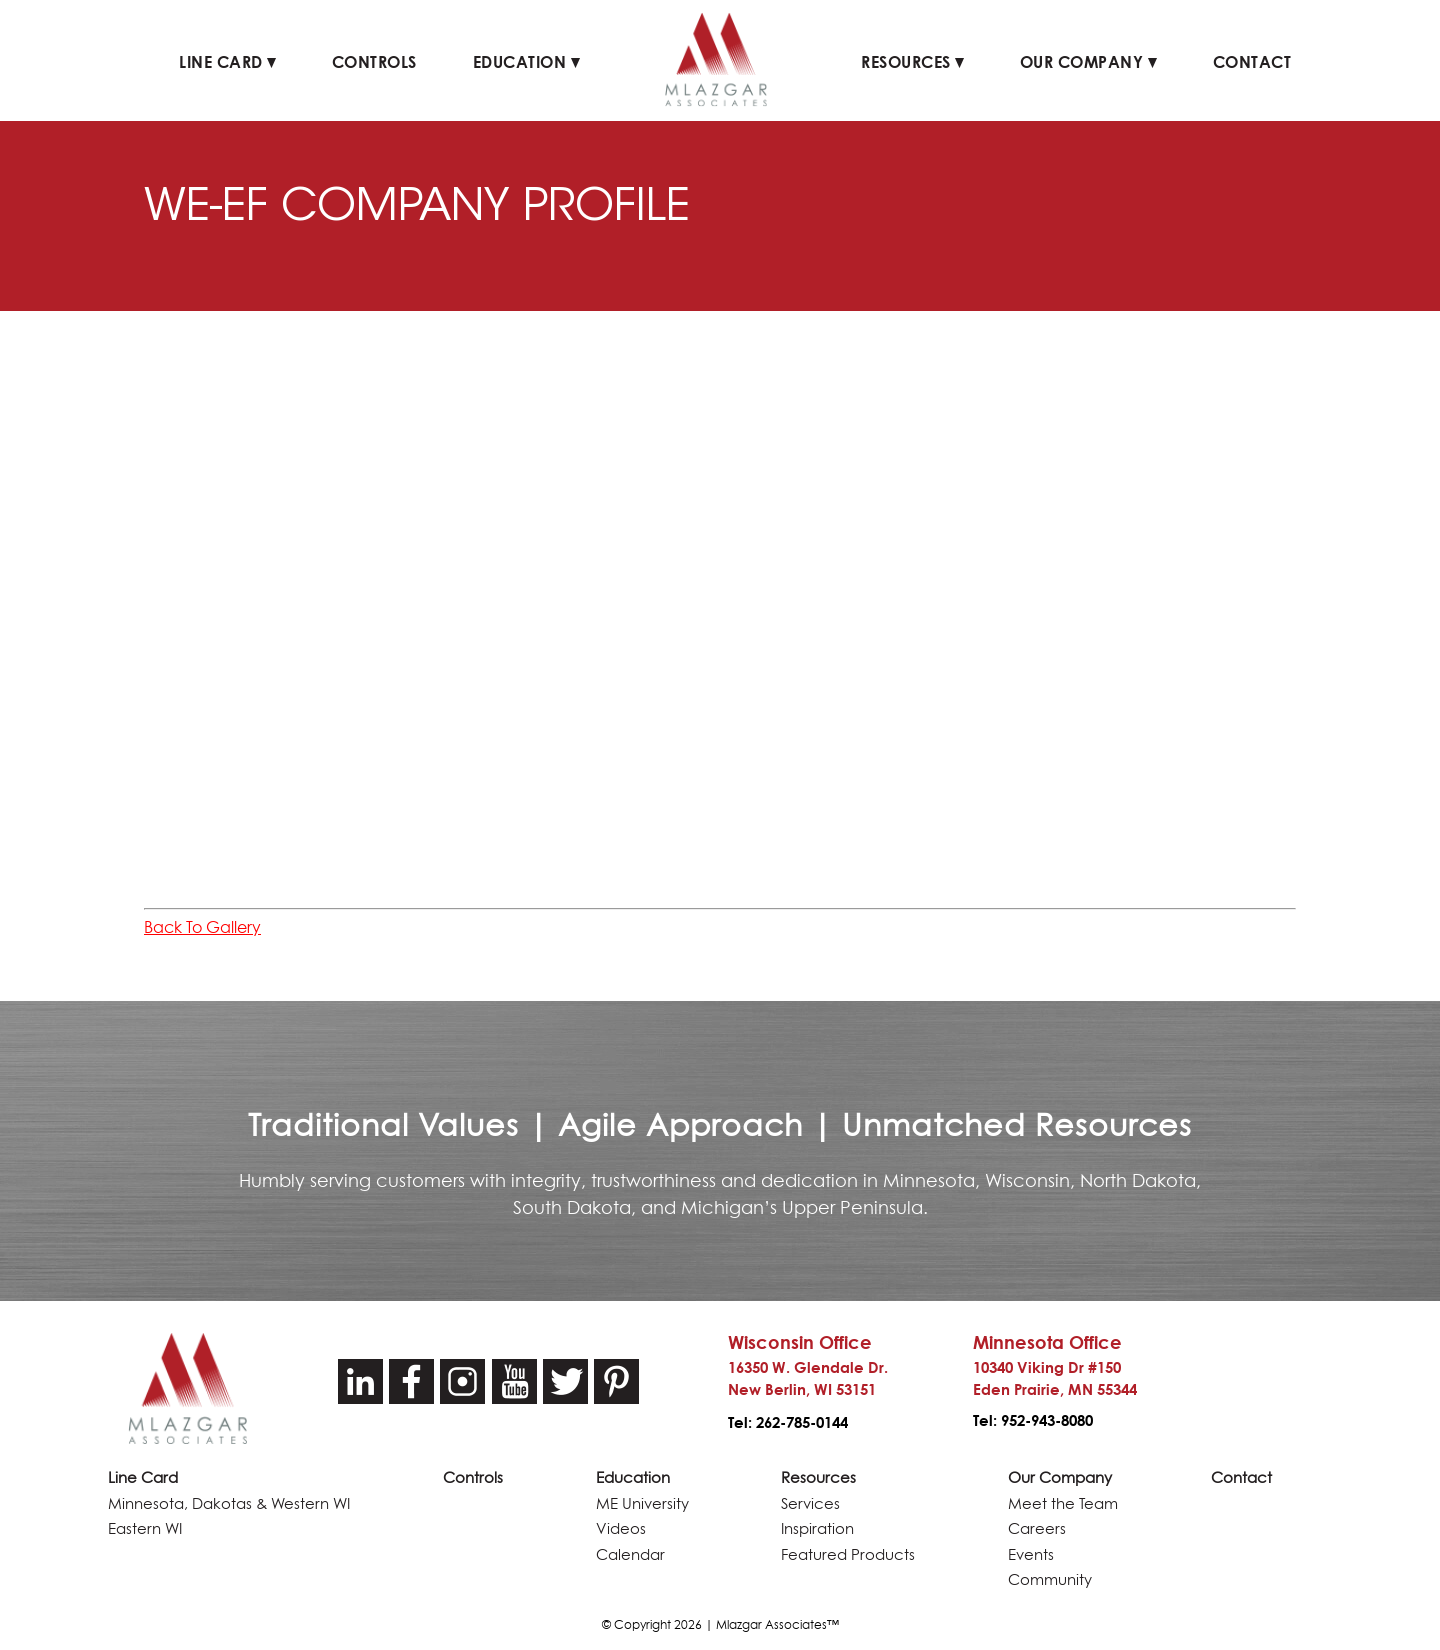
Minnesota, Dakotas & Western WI (229, 1503)
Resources (912, 62)
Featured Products (848, 1554)
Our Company (1088, 62)
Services (810, 1503)
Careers (1037, 1528)
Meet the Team (1063, 1503)
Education (526, 62)
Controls (374, 62)
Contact (1252, 62)
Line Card (227, 62)
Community (1050, 1579)
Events (1031, 1554)
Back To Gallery (202, 927)
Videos (621, 1528)
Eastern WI (145, 1528)
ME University (642, 1503)
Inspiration (817, 1528)
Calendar (630, 1554)
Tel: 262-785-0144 (788, 1422)
